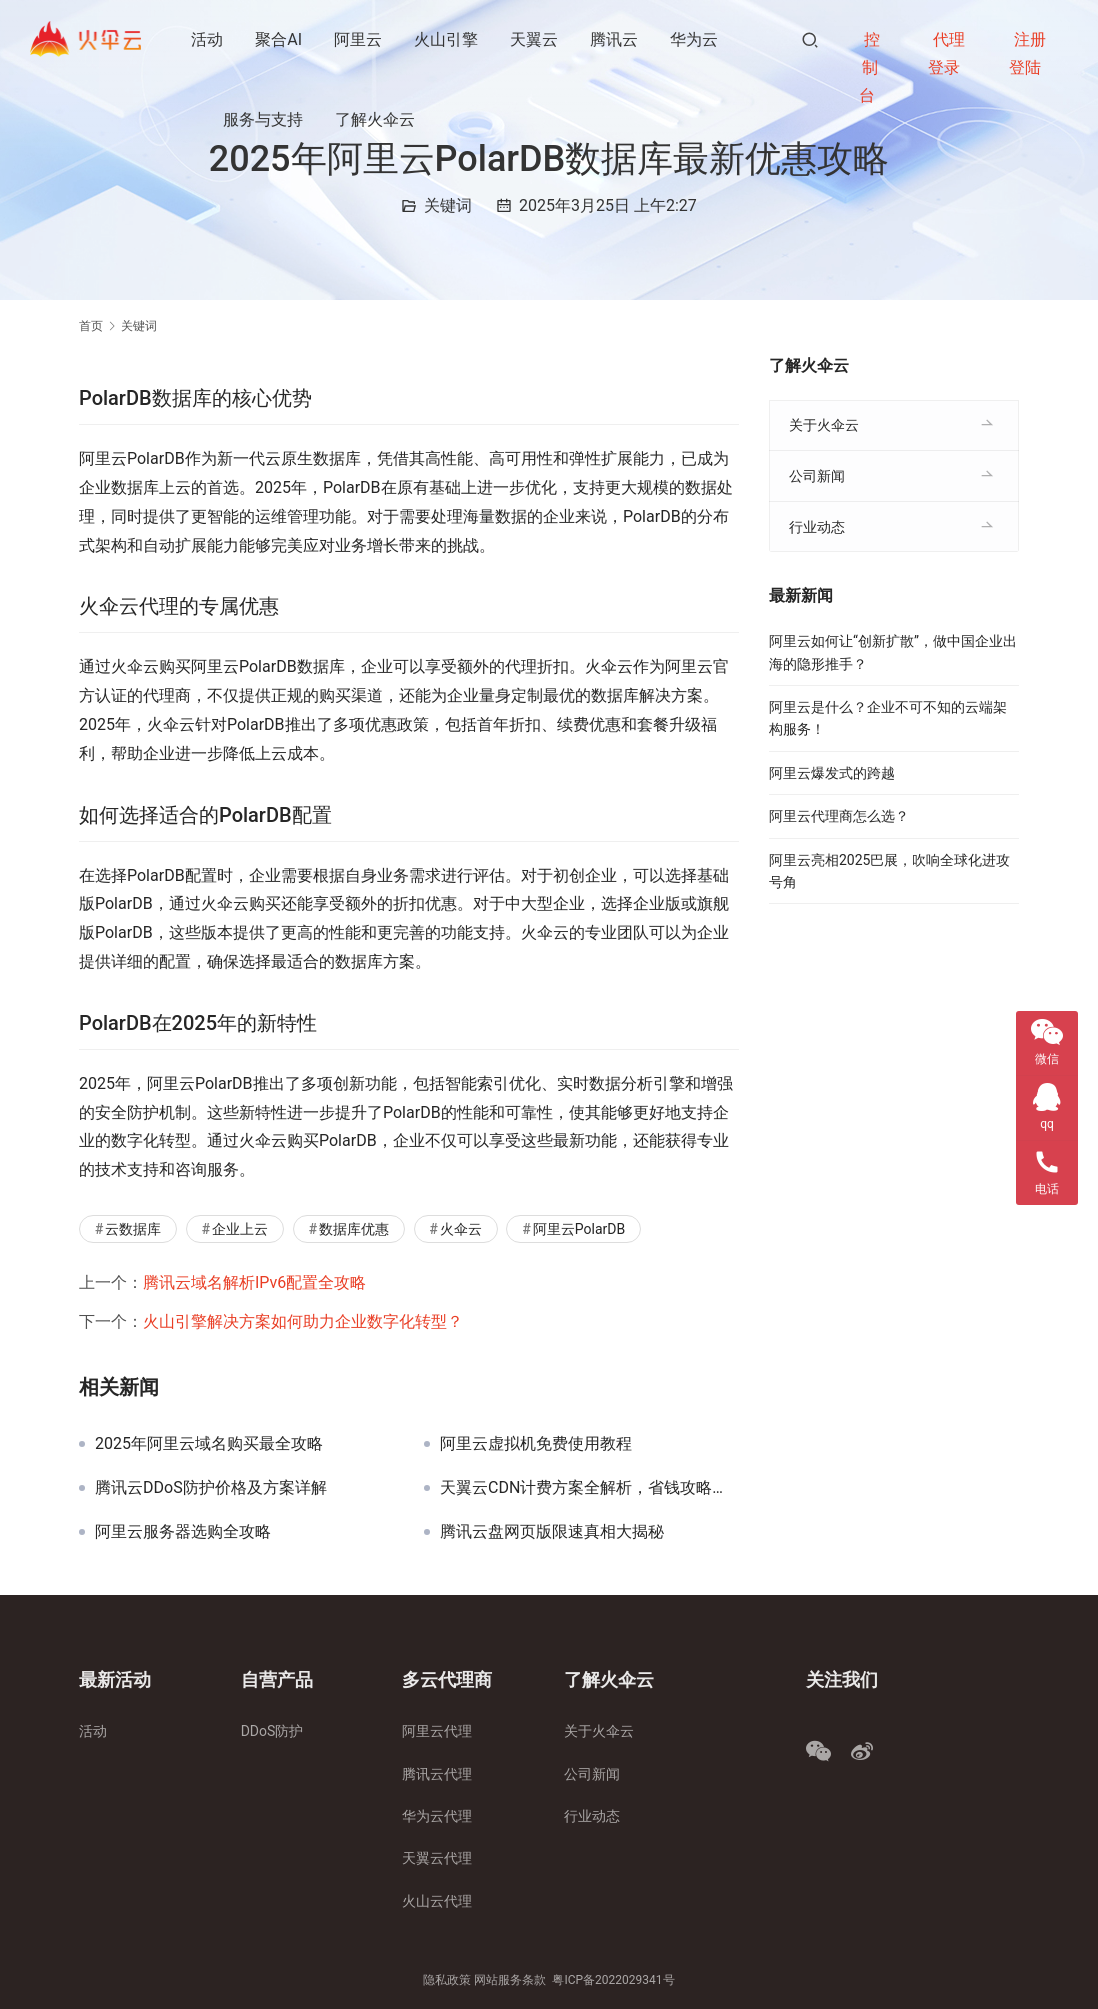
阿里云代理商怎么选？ (839, 816)
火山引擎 (447, 39)
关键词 (448, 205)
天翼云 (535, 39)
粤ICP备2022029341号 (613, 1980)
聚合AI (279, 39)
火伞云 (461, 1229)
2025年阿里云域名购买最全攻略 (209, 1444)
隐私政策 (447, 1980)
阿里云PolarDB (579, 1229)
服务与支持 (264, 119)
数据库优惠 (354, 1229)
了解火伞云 (376, 119)
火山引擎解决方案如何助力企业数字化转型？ (303, 1321)
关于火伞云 (824, 425)
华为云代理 (437, 1816)
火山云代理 (437, 1901)
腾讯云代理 (437, 1774)
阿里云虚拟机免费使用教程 (536, 1444)
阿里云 (359, 39)
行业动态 (817, 527)
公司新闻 (817, 476)
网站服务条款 (510, 1980)
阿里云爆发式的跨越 (832, 773)
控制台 (869, 67)
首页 (91, 326)
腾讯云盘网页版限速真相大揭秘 (552, 1532)
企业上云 (240, 1229)
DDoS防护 (272, 1731)
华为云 (695, 39)
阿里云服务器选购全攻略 (183, 1532)
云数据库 (133, 1229)
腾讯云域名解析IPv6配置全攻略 (254, 1282)
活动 (208, 39)
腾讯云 (615, 39)
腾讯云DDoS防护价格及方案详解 (211, 1488)
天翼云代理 (437, 1858)
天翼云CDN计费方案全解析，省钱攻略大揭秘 (589, 1488)
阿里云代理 (437, 1731)
